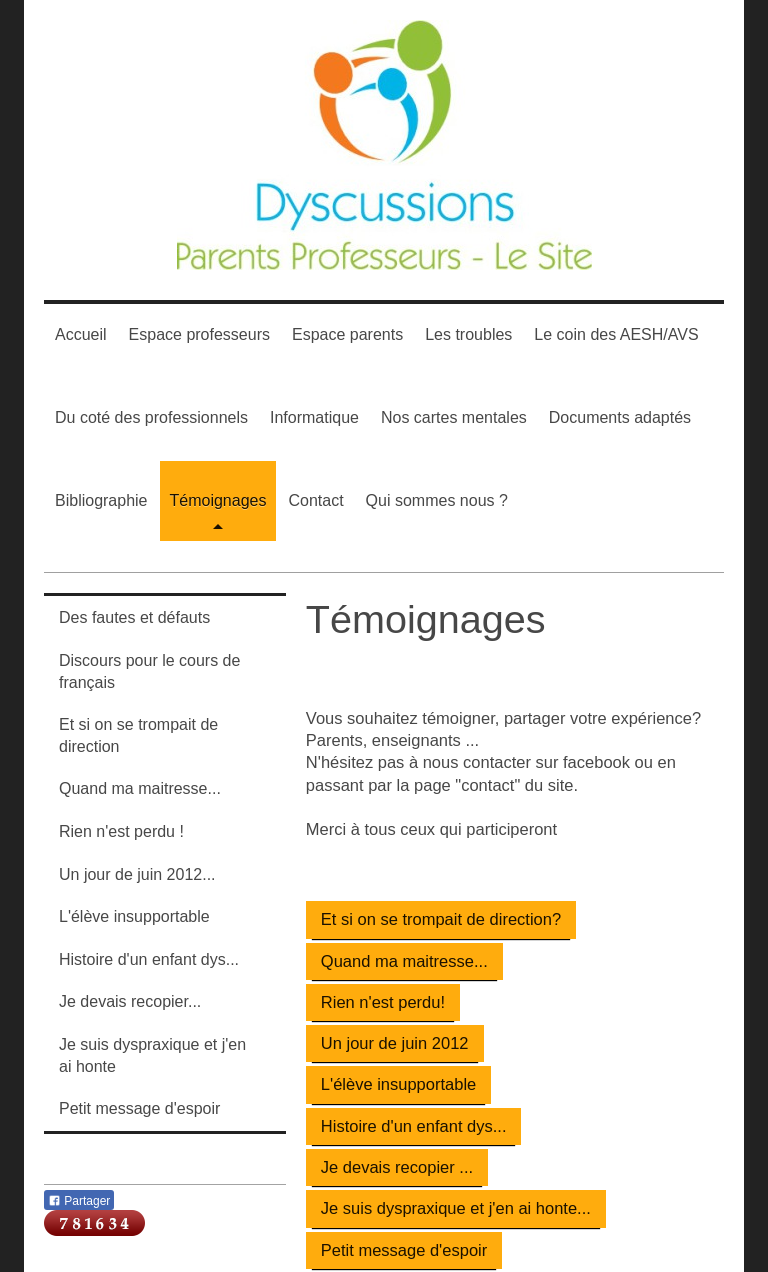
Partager (79, 1201)
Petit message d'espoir (404, 1250)
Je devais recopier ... (397, 1167)
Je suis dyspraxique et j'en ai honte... (456, 1208)
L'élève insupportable (398, 1084)
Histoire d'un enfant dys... (414, 1126)
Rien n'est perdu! (383, 1002)
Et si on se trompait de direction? (441, 919)
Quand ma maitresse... (404, 961)
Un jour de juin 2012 (395, 1043)
